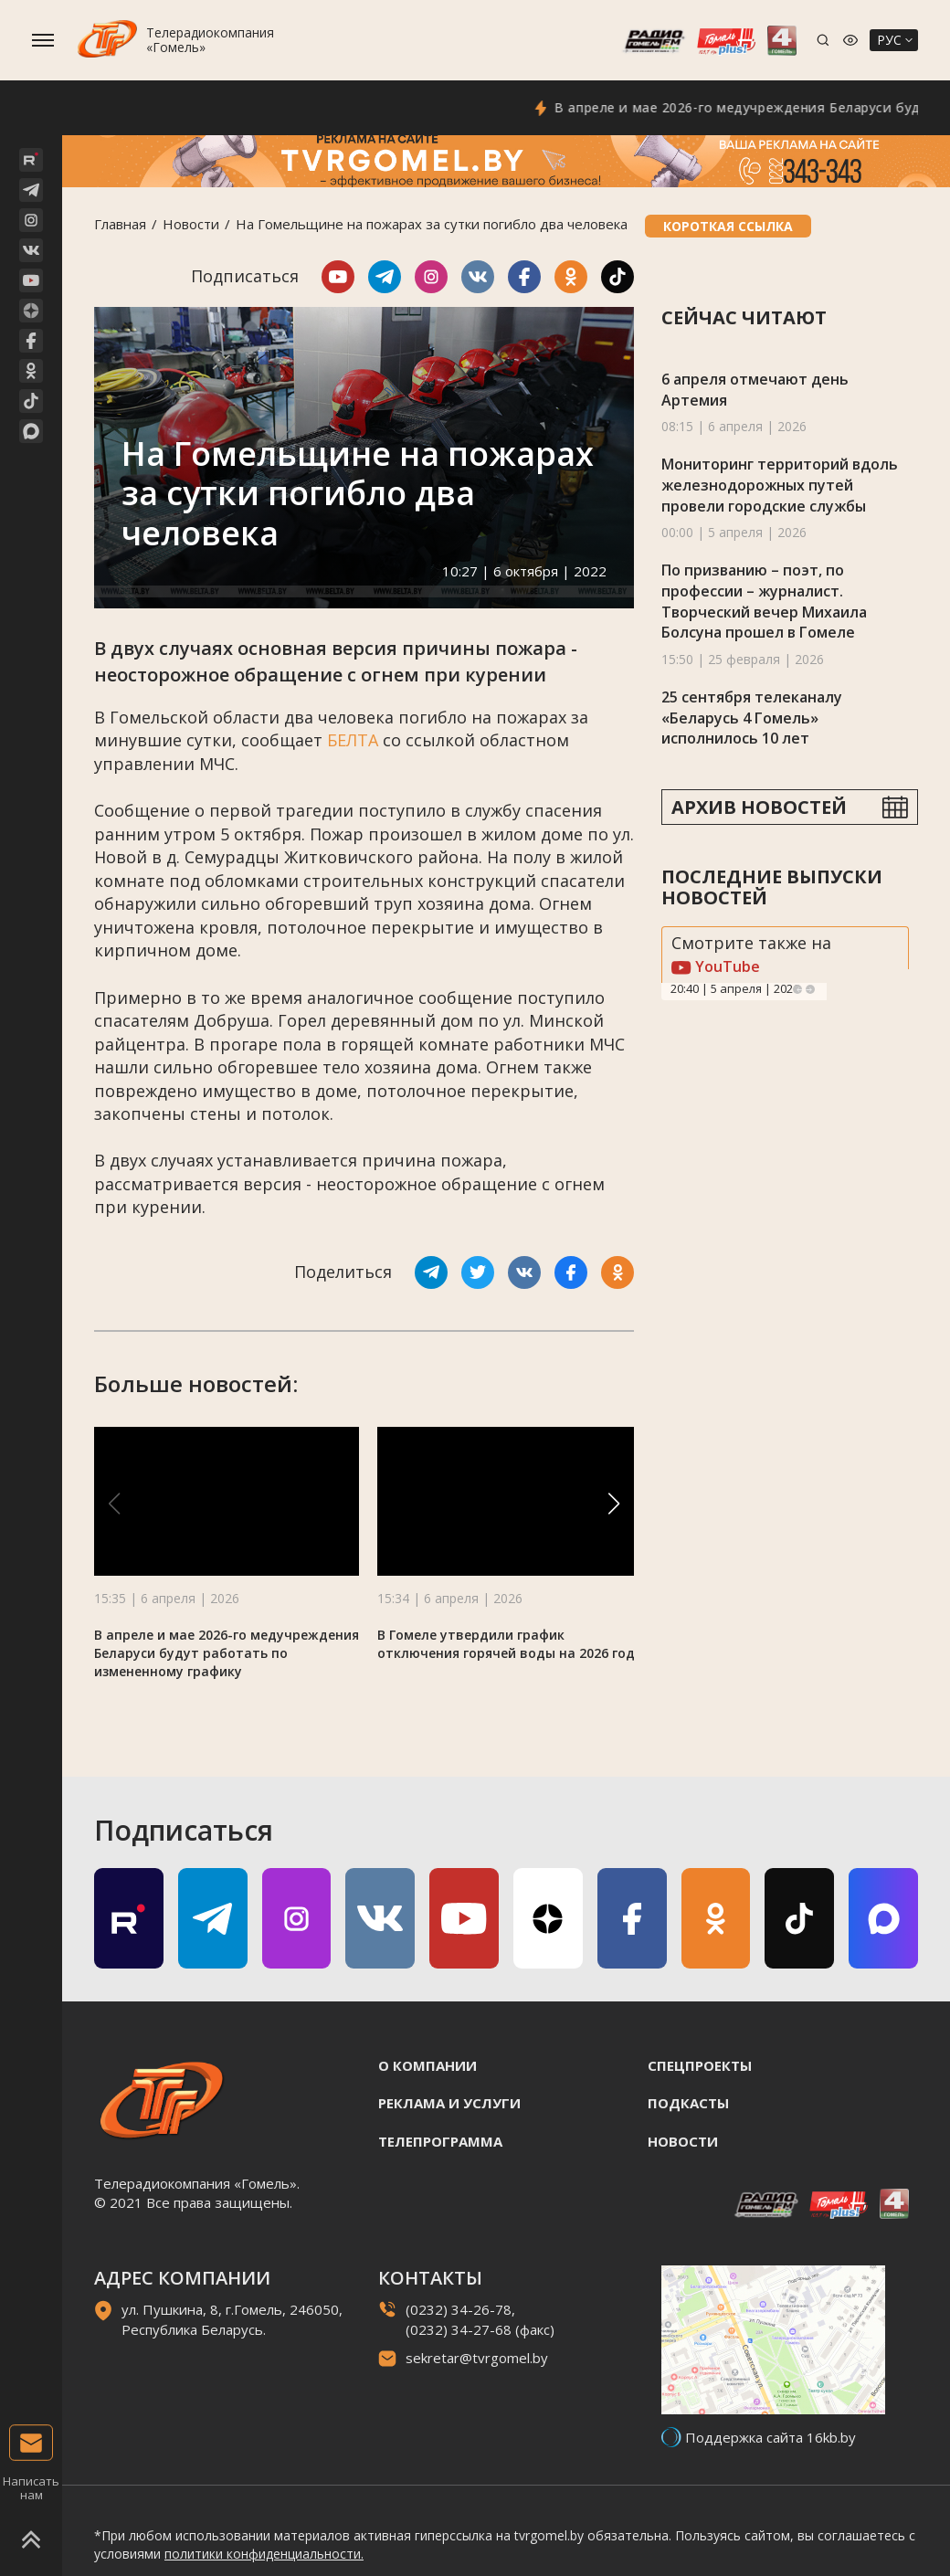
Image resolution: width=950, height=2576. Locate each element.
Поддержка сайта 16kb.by (770, 2437)
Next (810, 989)
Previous (797, 989)
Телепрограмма (440, 2141)
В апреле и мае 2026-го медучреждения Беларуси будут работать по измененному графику (226, 1653)
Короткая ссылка (728, 226)
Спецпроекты (700, 2065)
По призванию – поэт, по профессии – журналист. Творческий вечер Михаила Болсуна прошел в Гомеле (764, 601)
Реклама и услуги (449, 2103)
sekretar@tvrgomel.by (477, 2358)
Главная (120, 224)
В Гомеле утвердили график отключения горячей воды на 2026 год (506, 1644)
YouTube (715, 966)
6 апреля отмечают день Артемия (755, 389)
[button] (614, 1504)
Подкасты (688, 2103)
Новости (191, 224)
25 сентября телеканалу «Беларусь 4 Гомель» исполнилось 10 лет (751, 717)
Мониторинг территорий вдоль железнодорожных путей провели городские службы (779, 484)
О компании (427, 2065)
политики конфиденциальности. (264, 2553)
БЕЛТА (352, 740)
